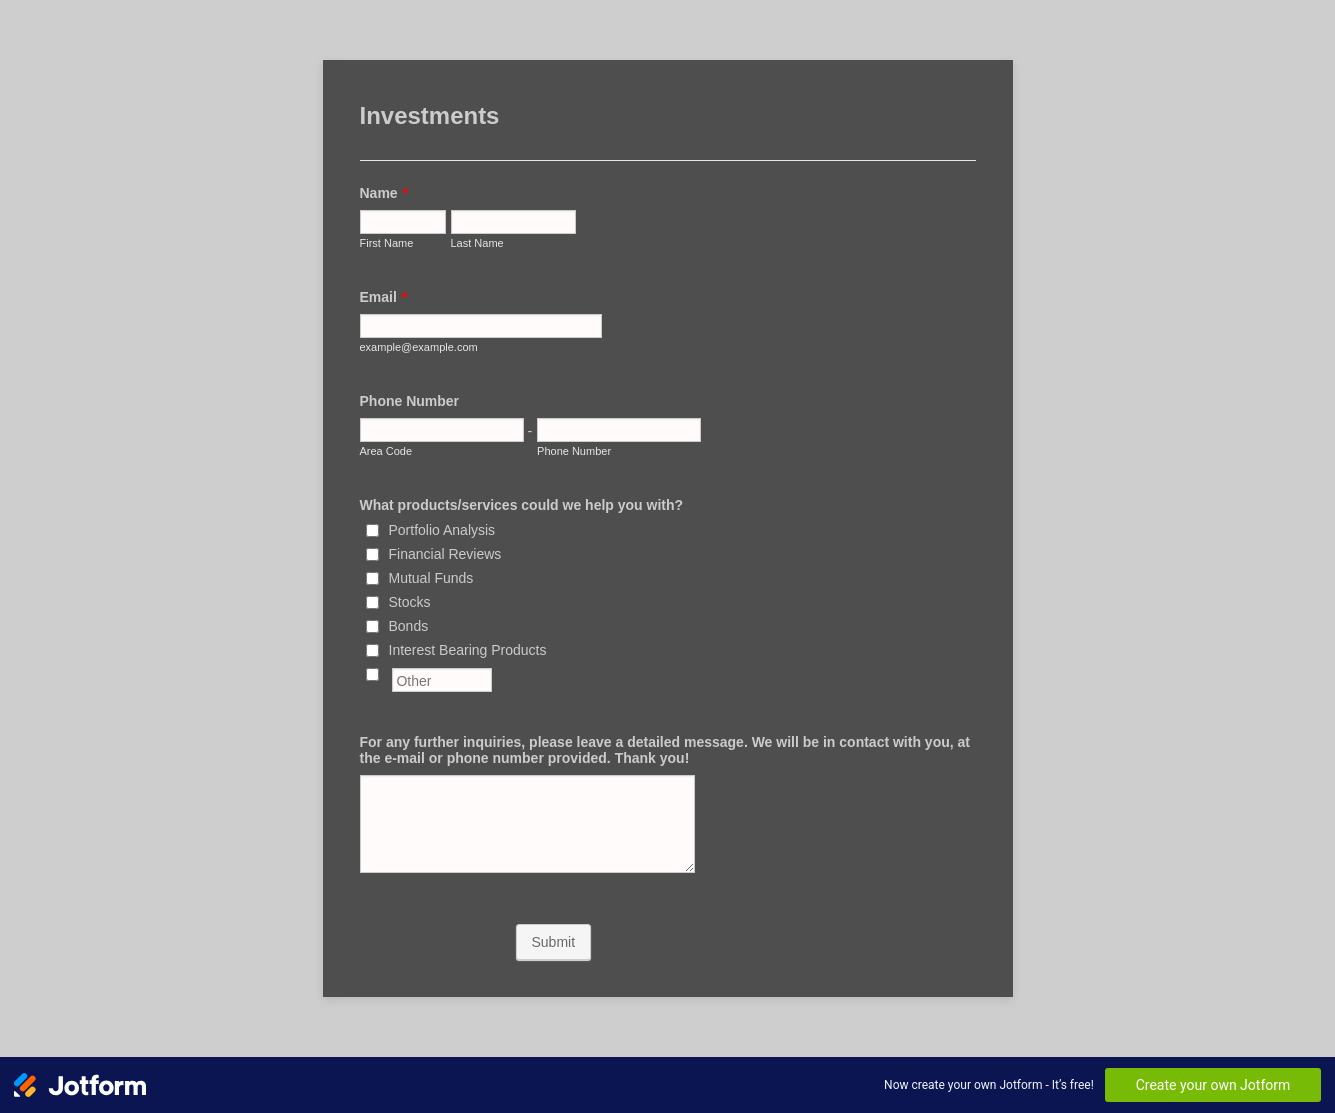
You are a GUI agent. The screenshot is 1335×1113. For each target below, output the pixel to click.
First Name (387, 243)
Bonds (409, 626)
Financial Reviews (445, 554)
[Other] (372, 674)
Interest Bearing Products (468, 650)
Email (384, 297)
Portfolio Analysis (442, 530)
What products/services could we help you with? (522, 505)
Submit (554, 942)
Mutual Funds (431, 578)
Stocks (410, 602)
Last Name (477, 243)
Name (384, 193)
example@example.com (419, 347)
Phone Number (410, 401)
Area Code (386, 451)
